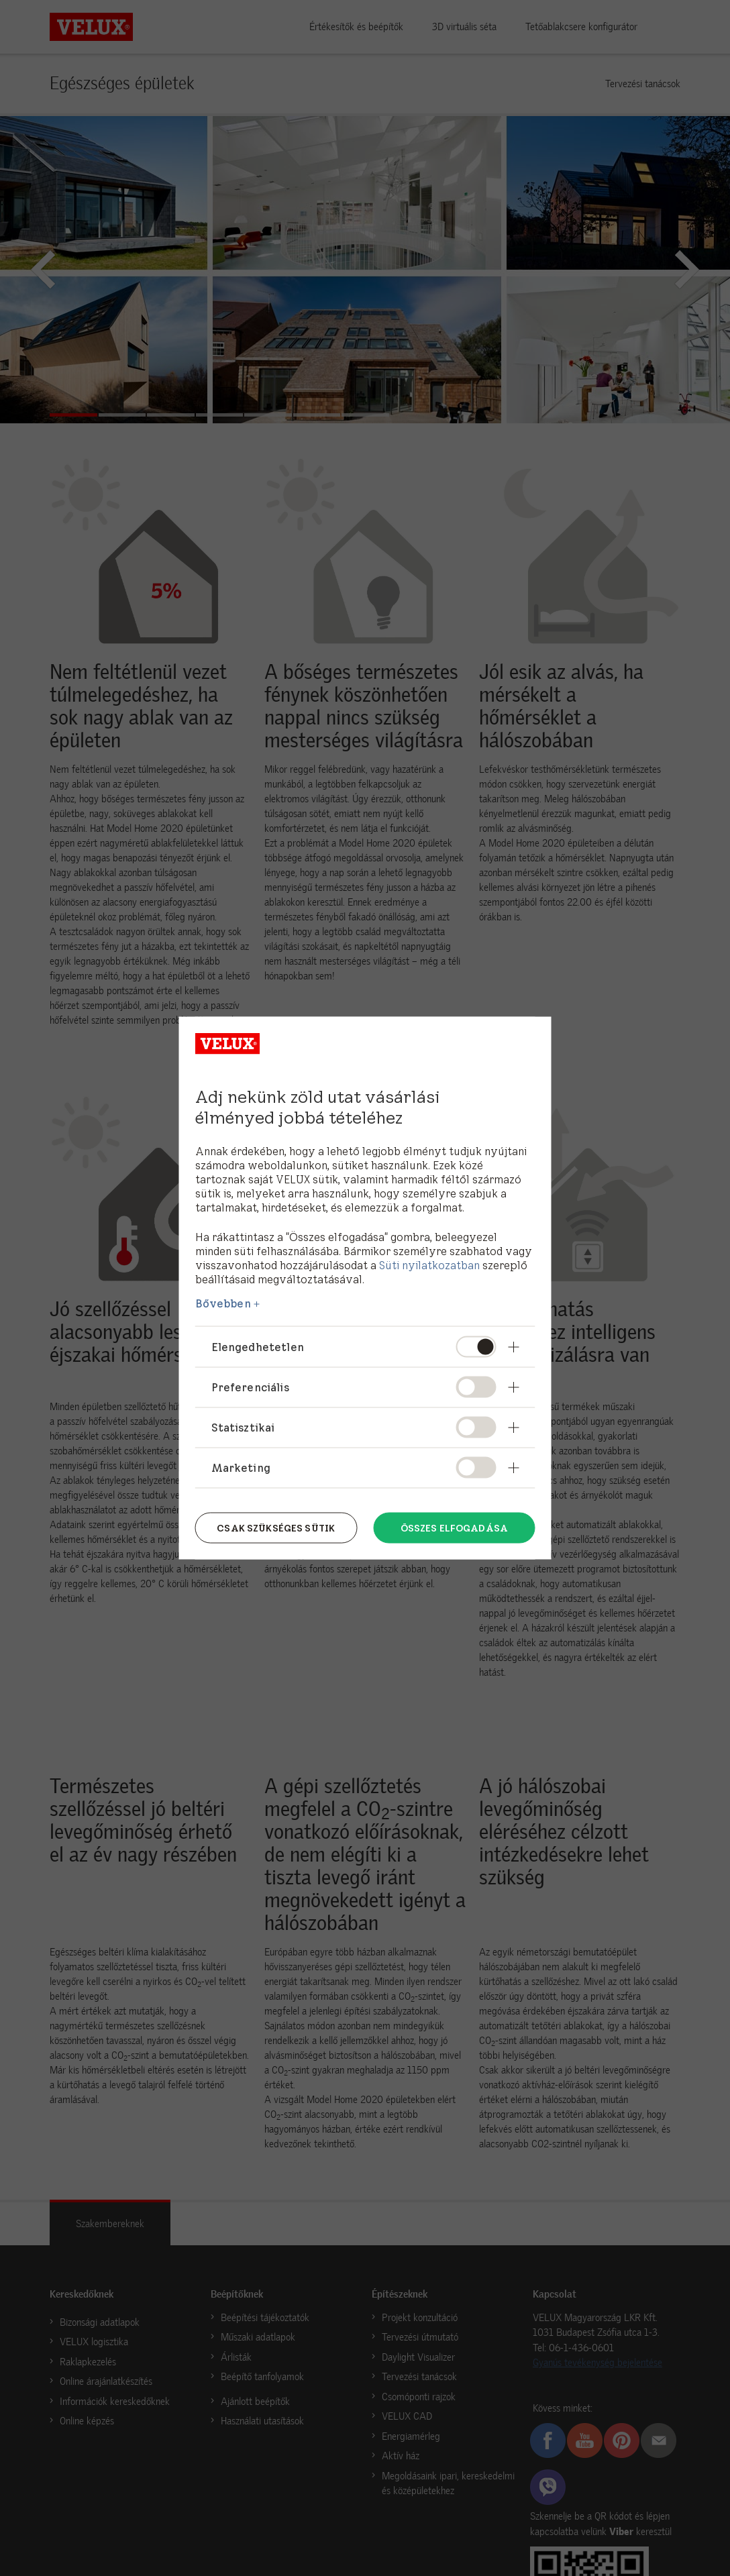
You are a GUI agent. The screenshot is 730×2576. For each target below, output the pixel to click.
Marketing (240, 1467)
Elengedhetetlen (257, 1346)
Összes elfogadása (454, 1527)
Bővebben (223, 1303)
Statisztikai (243, 1427)
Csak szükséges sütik (276, 1527)
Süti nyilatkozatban (429, 1264)
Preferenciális (250, 1386)
